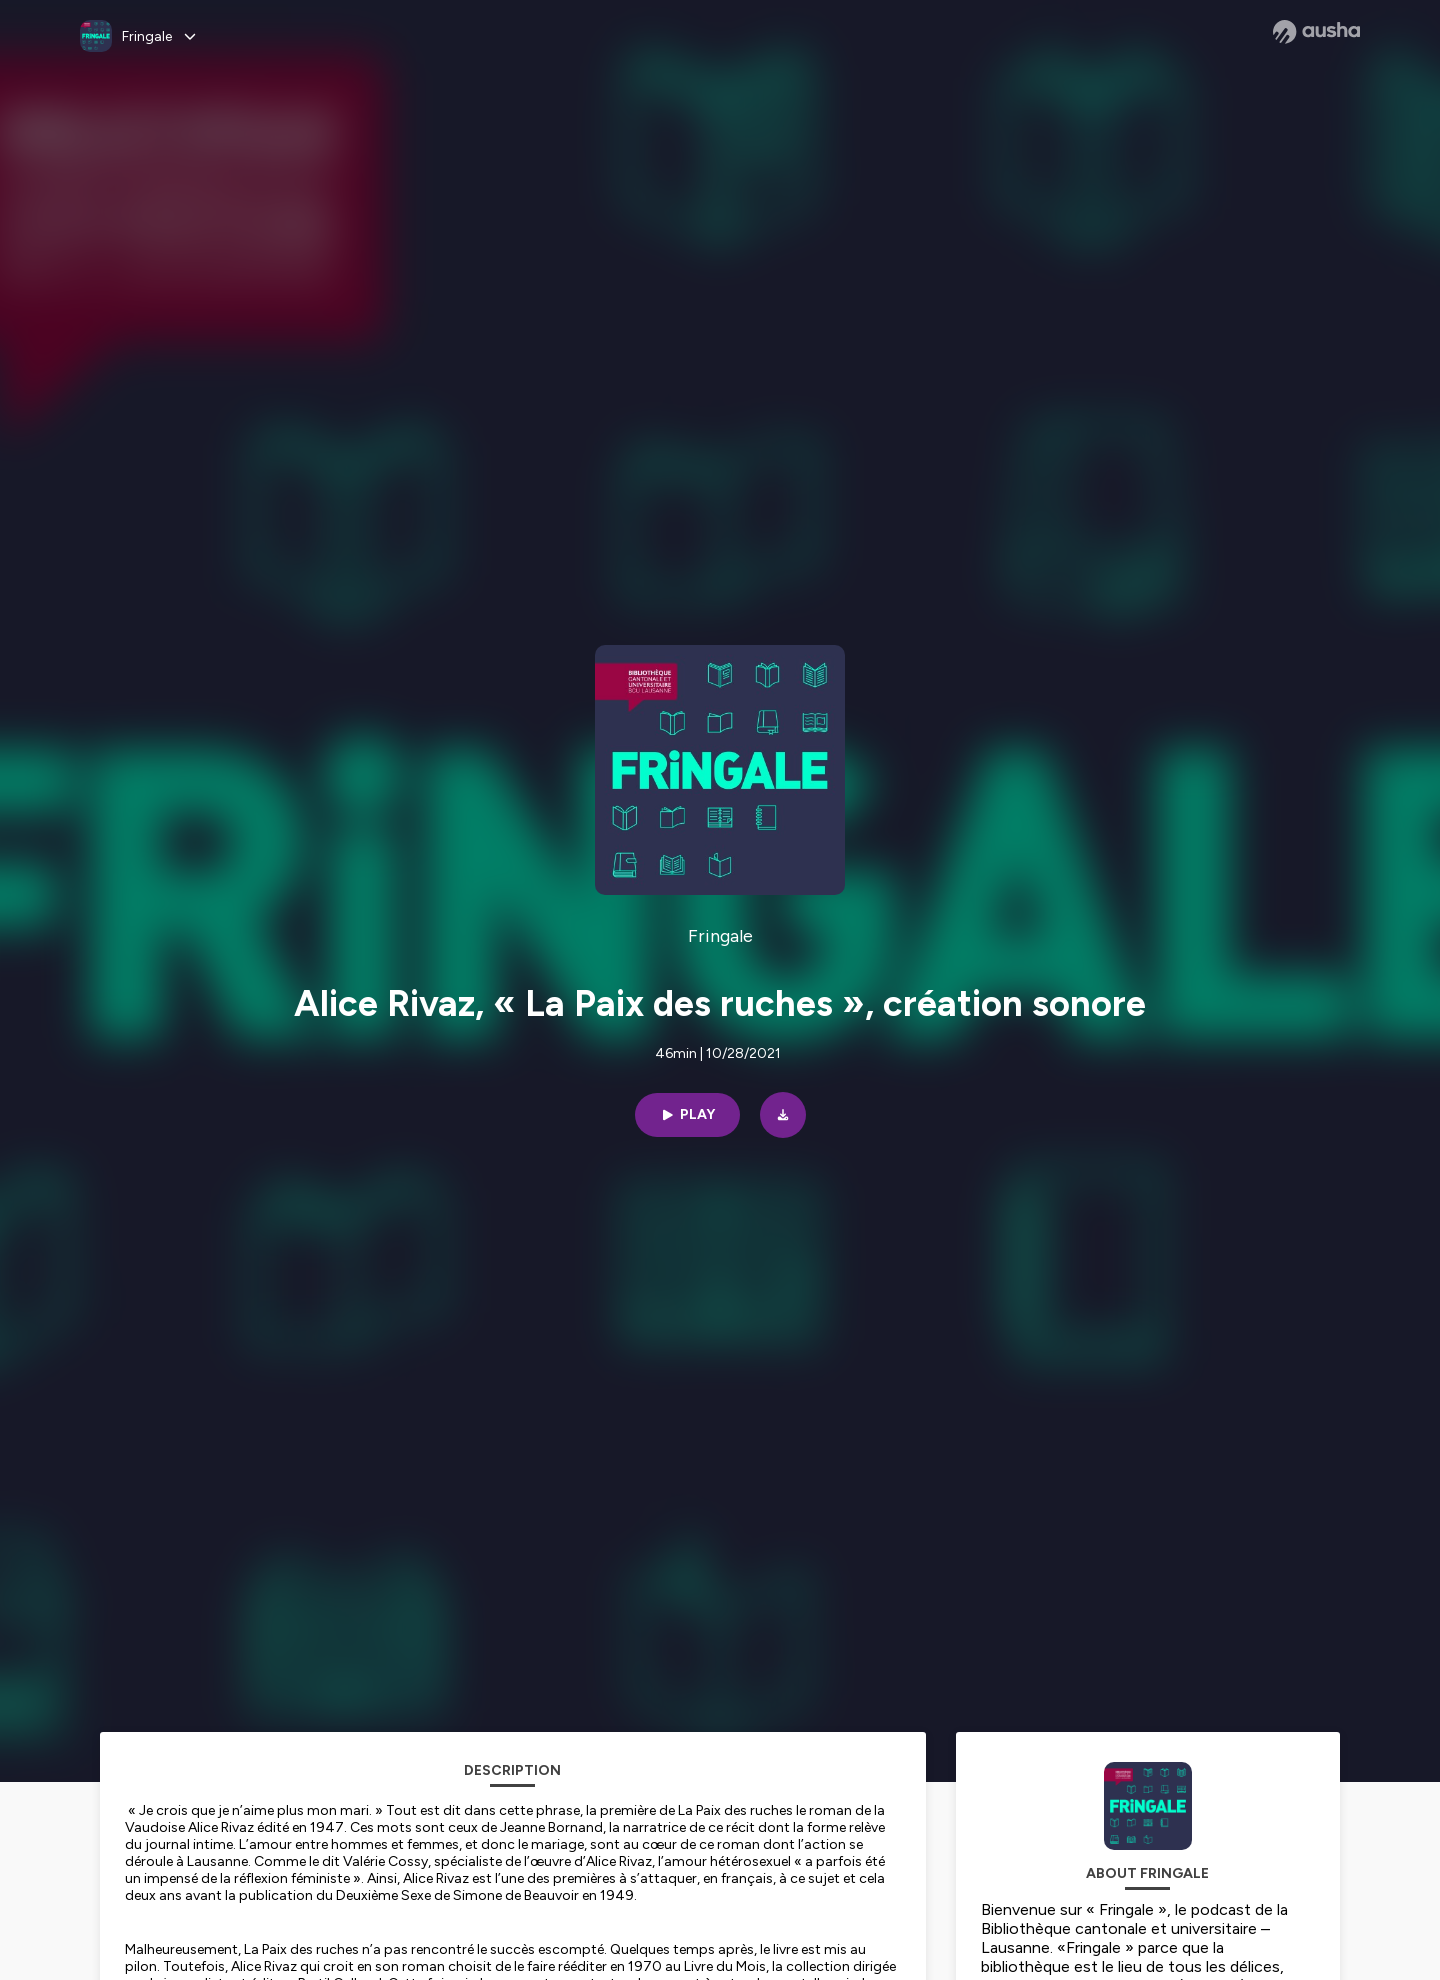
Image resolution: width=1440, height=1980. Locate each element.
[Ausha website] (1316, 32)
